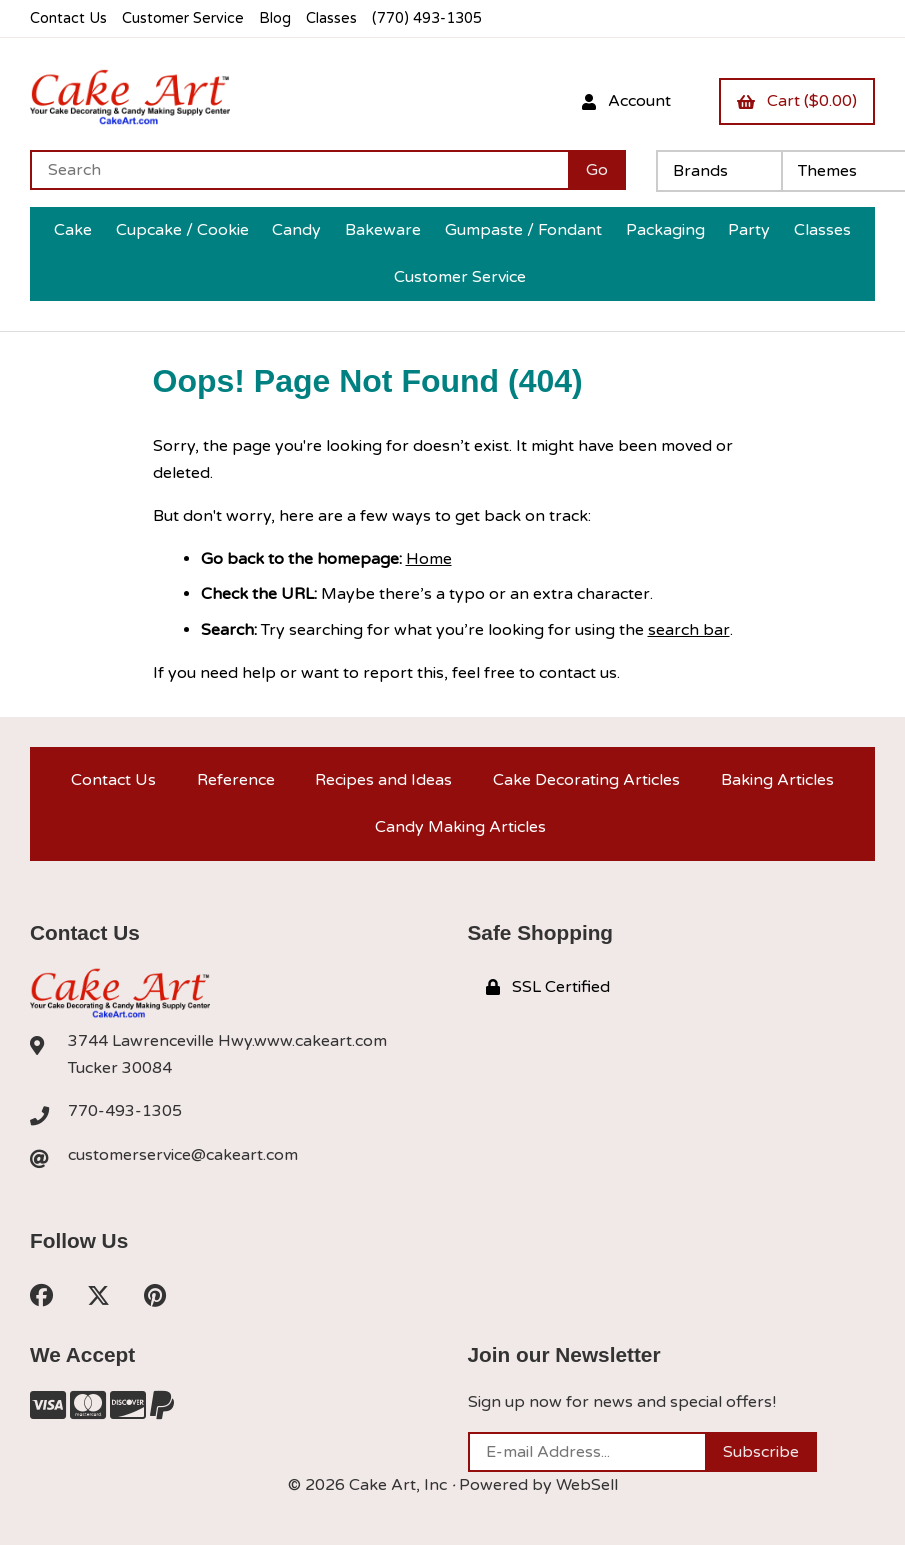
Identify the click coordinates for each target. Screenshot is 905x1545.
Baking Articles (777, 780)
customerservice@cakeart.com (183, 1155)
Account (626, 101)
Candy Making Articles (460, 827)
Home (429, 559)
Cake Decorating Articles (586, 780)
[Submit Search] (597, 170)
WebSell (587, 1485)
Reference (236, 780)
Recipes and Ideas (383, 780)
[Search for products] (299, 170)
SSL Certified (548, 987)
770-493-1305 (125, 1111)
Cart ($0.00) (797, 101)
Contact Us (68, 18)
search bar (689, 630)
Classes (331, 18)
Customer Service (183, 18)
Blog (275, 18)
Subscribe (761, 1452)
